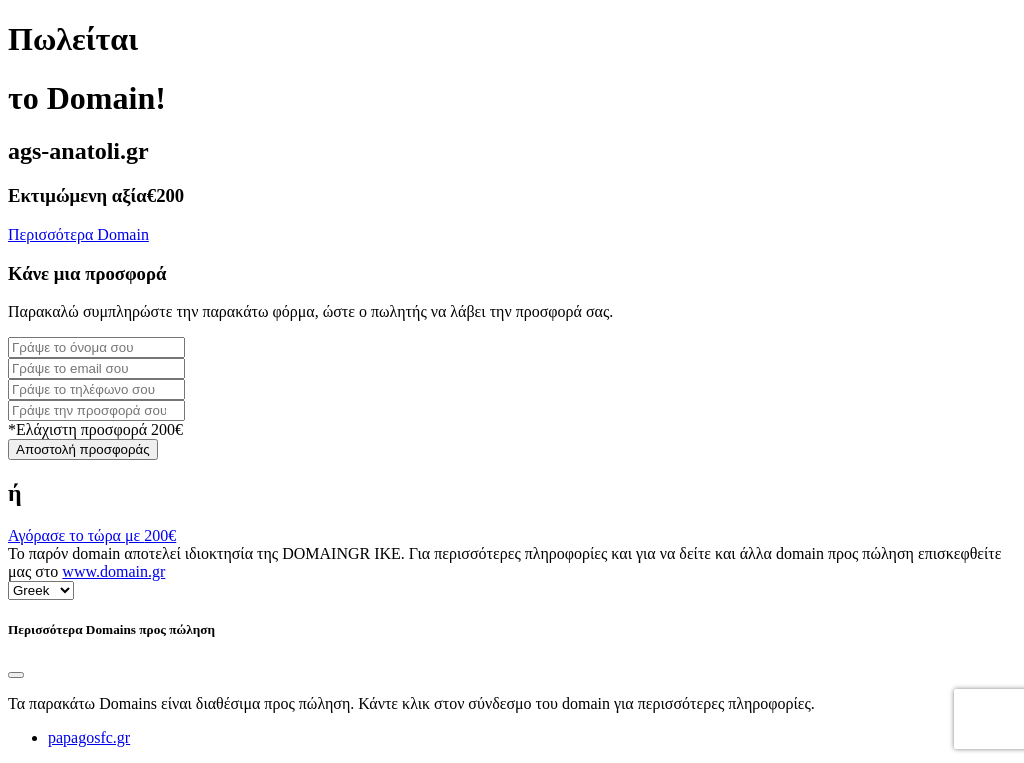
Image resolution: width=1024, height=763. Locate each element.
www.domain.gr (113, 571)
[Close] (16, 675)
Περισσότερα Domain (78, 234)
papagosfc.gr (89, 737)
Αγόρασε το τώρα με (92, 535)
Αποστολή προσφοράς (83, 449)
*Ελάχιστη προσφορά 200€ (95, 429)
